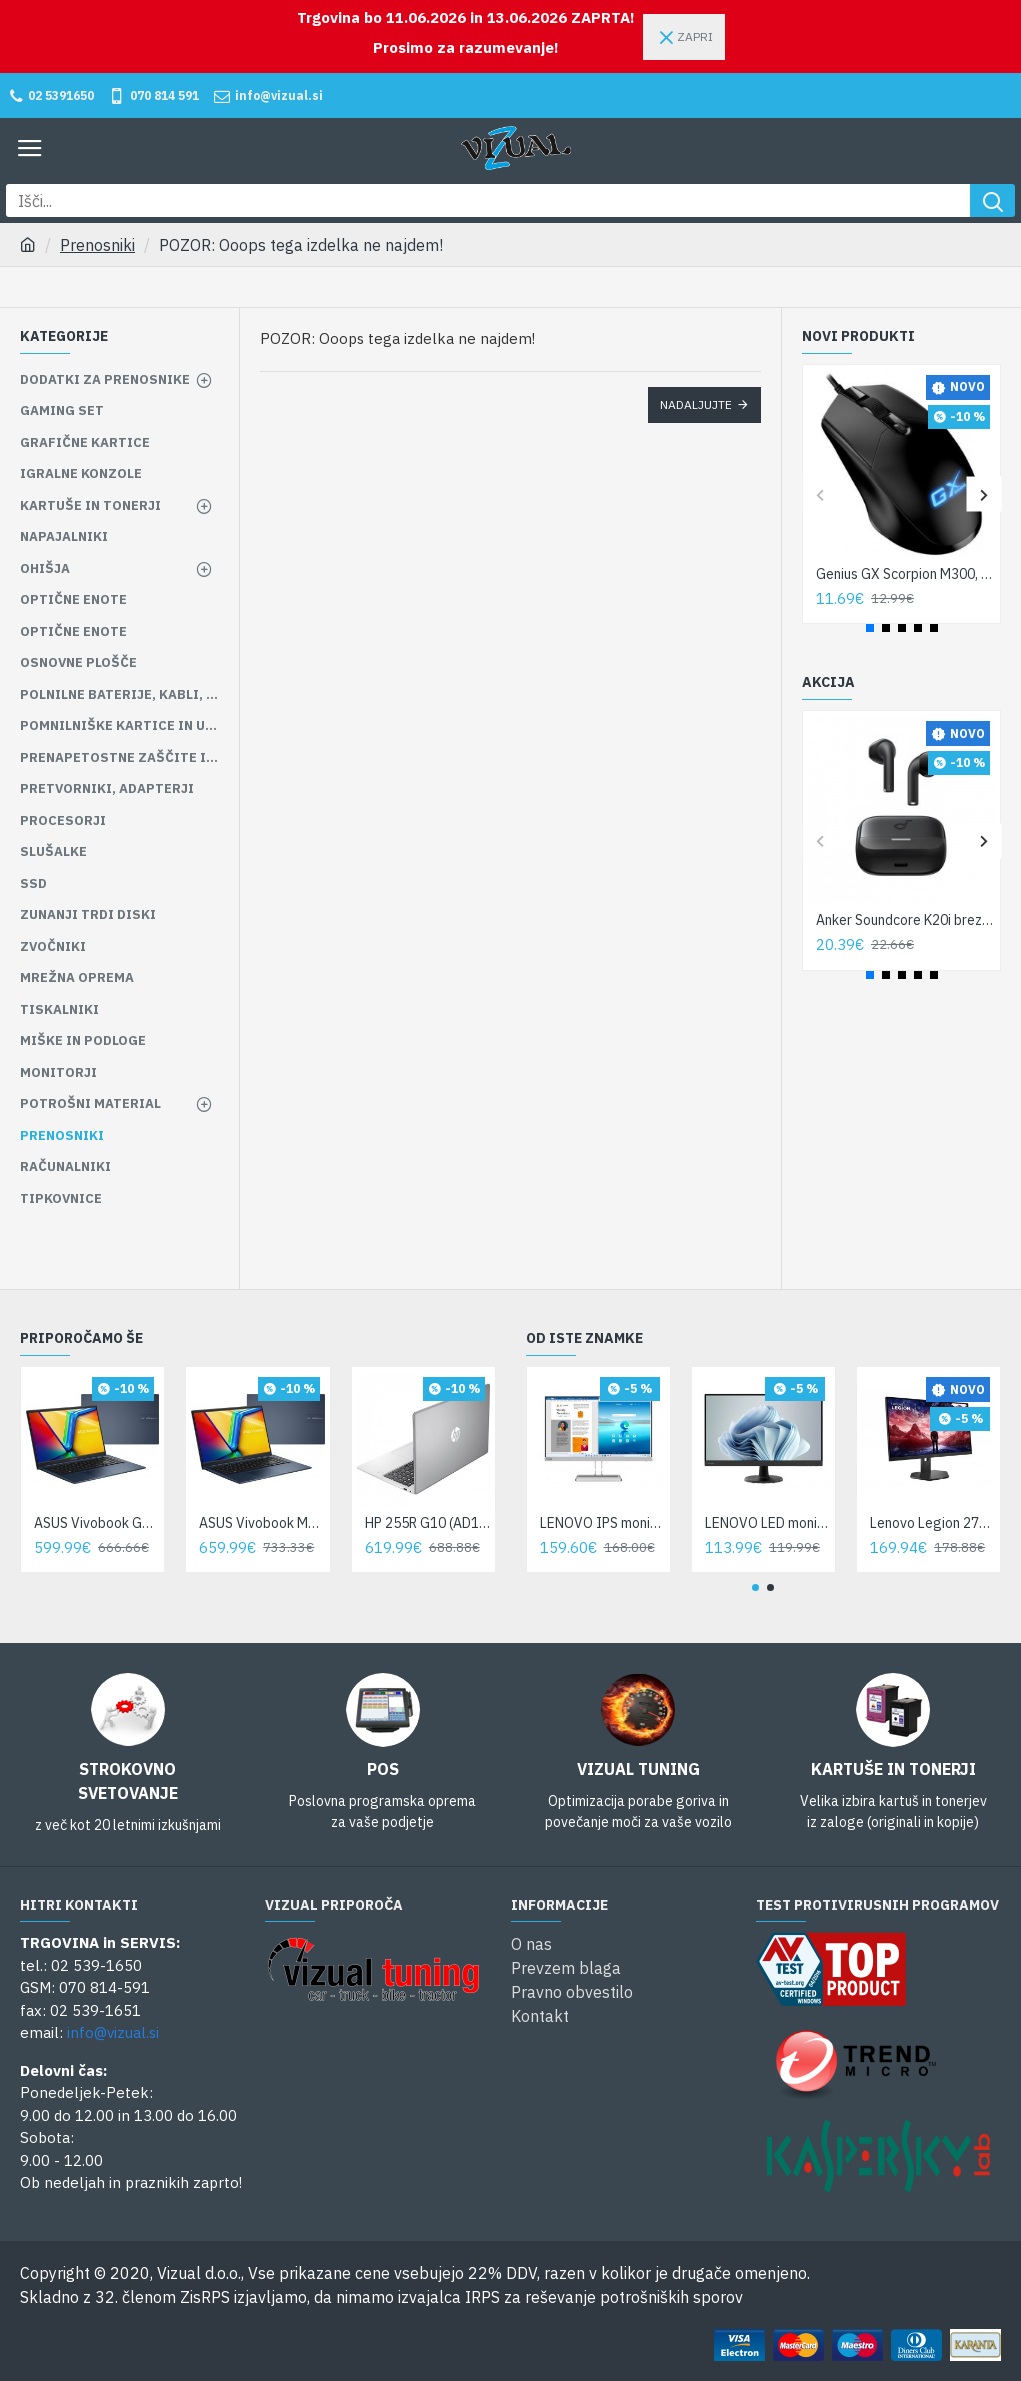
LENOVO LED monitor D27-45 (767, 1523)
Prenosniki (97, 245)
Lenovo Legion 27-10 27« (932, 1523)
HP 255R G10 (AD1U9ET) (427, 1523)
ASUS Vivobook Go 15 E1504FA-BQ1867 (96, 1523)
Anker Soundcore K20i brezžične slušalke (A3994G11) (905, 920)
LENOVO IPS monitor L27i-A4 (602, 1523)
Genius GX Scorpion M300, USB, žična (905, 574)
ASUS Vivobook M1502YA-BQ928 (261, 1523)
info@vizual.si (113, 2032)
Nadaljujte (696, 404)
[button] (819, 494)
